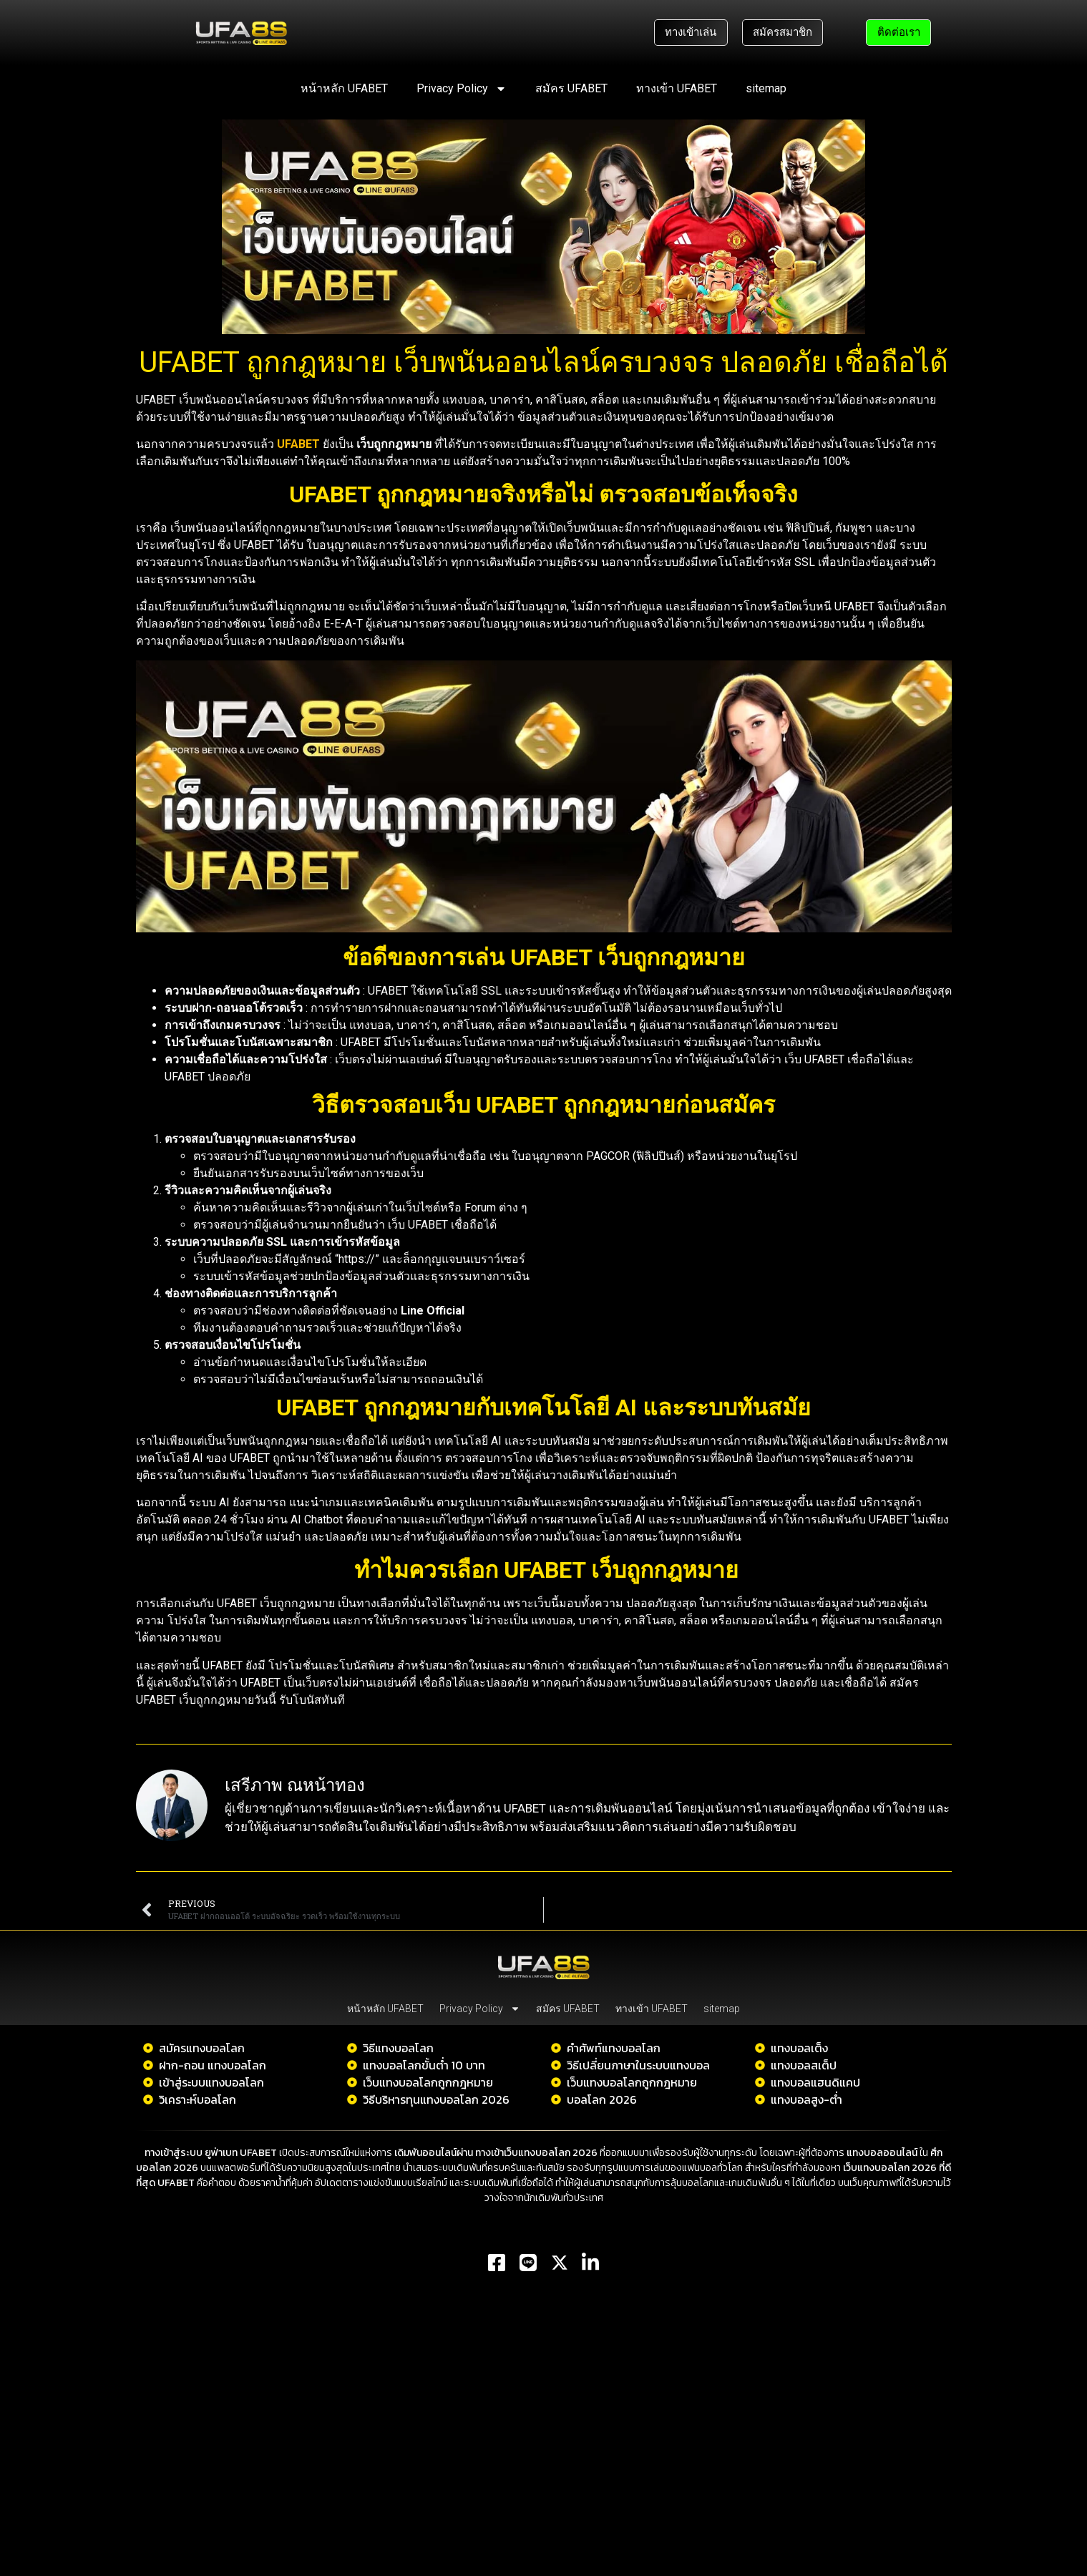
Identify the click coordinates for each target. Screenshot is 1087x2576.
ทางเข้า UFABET (676, 88)
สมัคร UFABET (571, 88)
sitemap (766, 88)
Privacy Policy (461, 89)
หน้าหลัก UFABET (344, 88)
